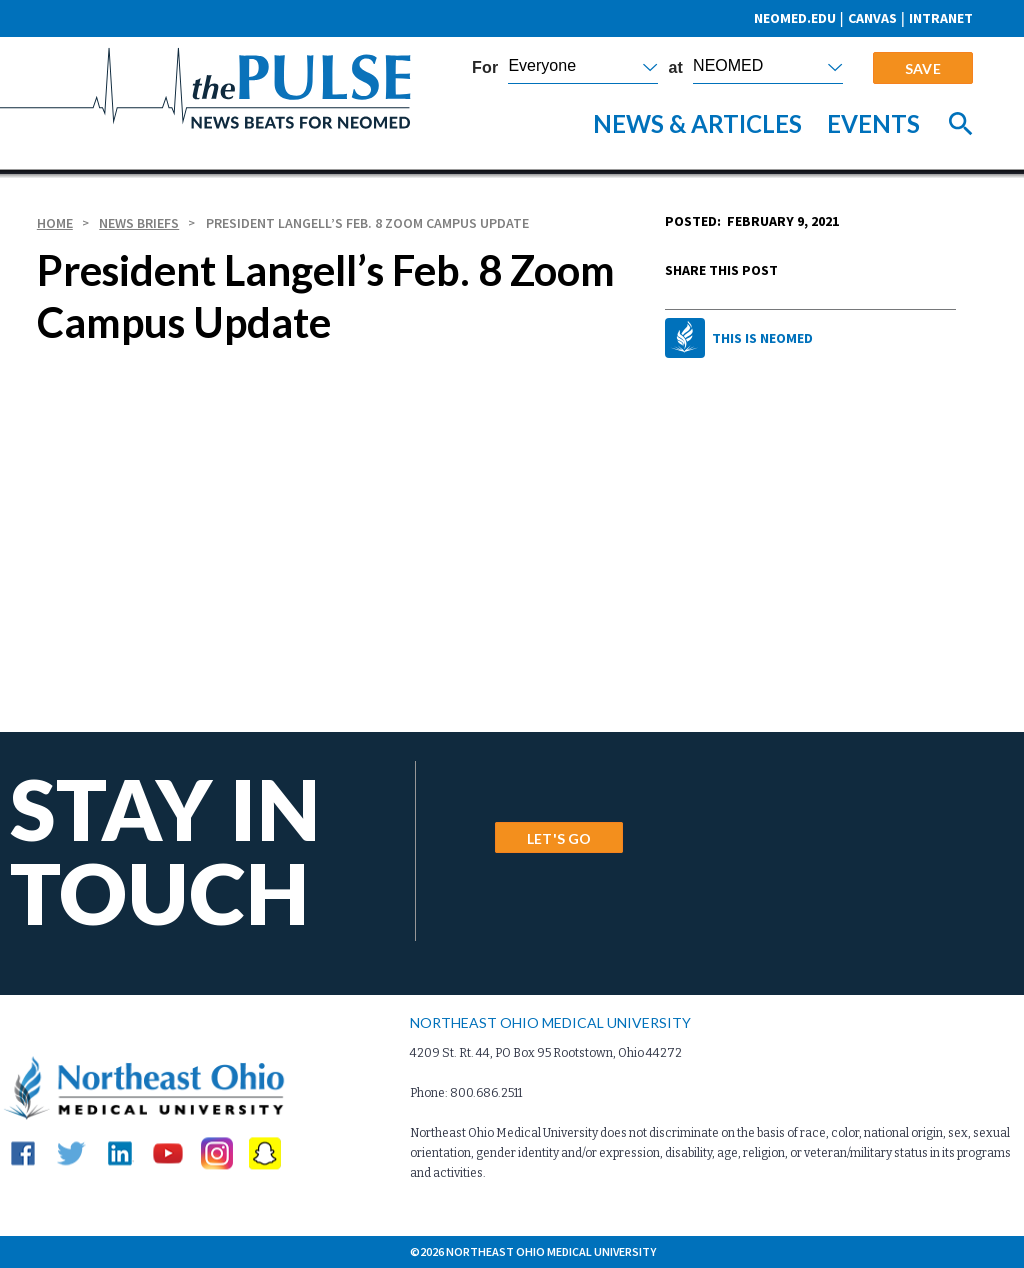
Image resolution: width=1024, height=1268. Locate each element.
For (485, 68)
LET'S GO (559, 838)
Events (873, 123)
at (675, 68)
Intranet (941, 18)
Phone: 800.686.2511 (466, 1093)
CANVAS (872, 18)
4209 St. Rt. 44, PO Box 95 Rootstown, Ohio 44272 (546, 1053)
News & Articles (697, 123)
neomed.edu (795, 18)
